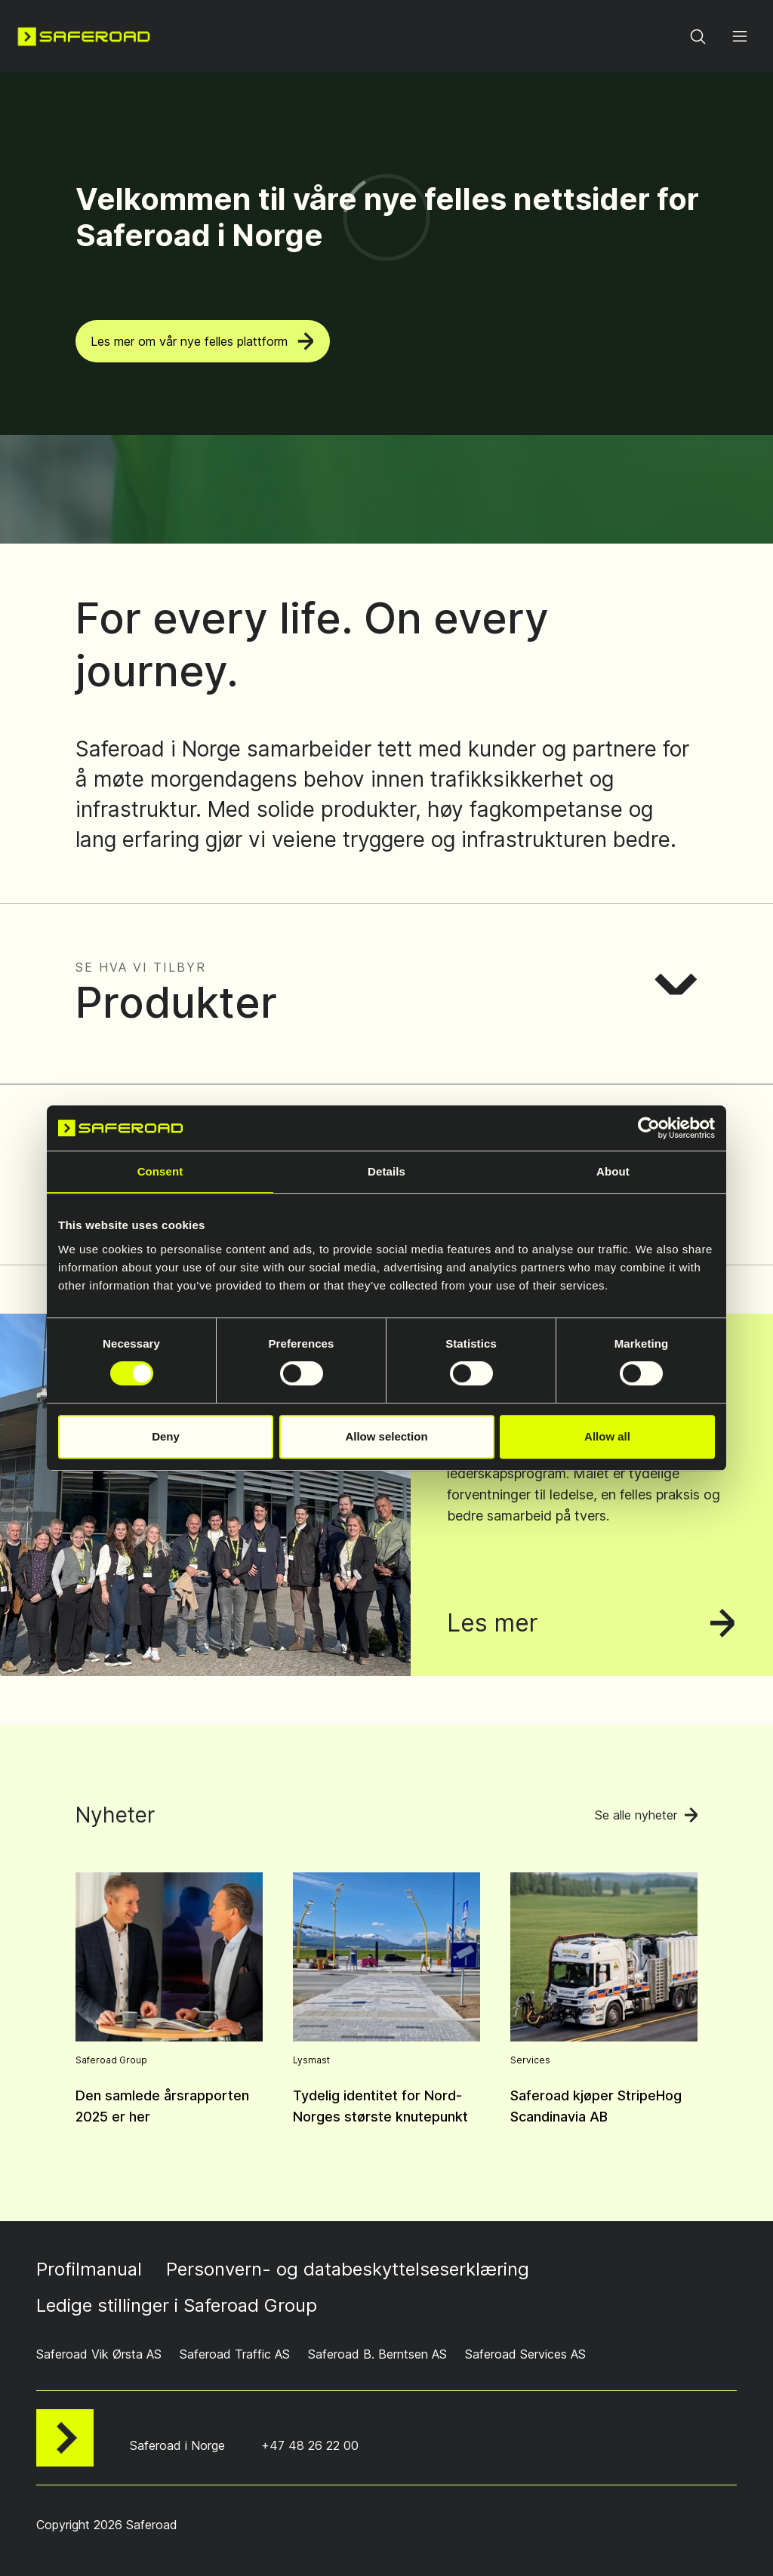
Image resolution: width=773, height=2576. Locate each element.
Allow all (607, 1436)
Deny (166, 1436)
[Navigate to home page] (84, 36)
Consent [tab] (160, 1171)
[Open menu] (740, 36)
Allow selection (386, 1436)
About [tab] (613, 1171)
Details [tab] (386, 1171)
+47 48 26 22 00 (310, 2445)
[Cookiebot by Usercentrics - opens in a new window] (649, 1128)
